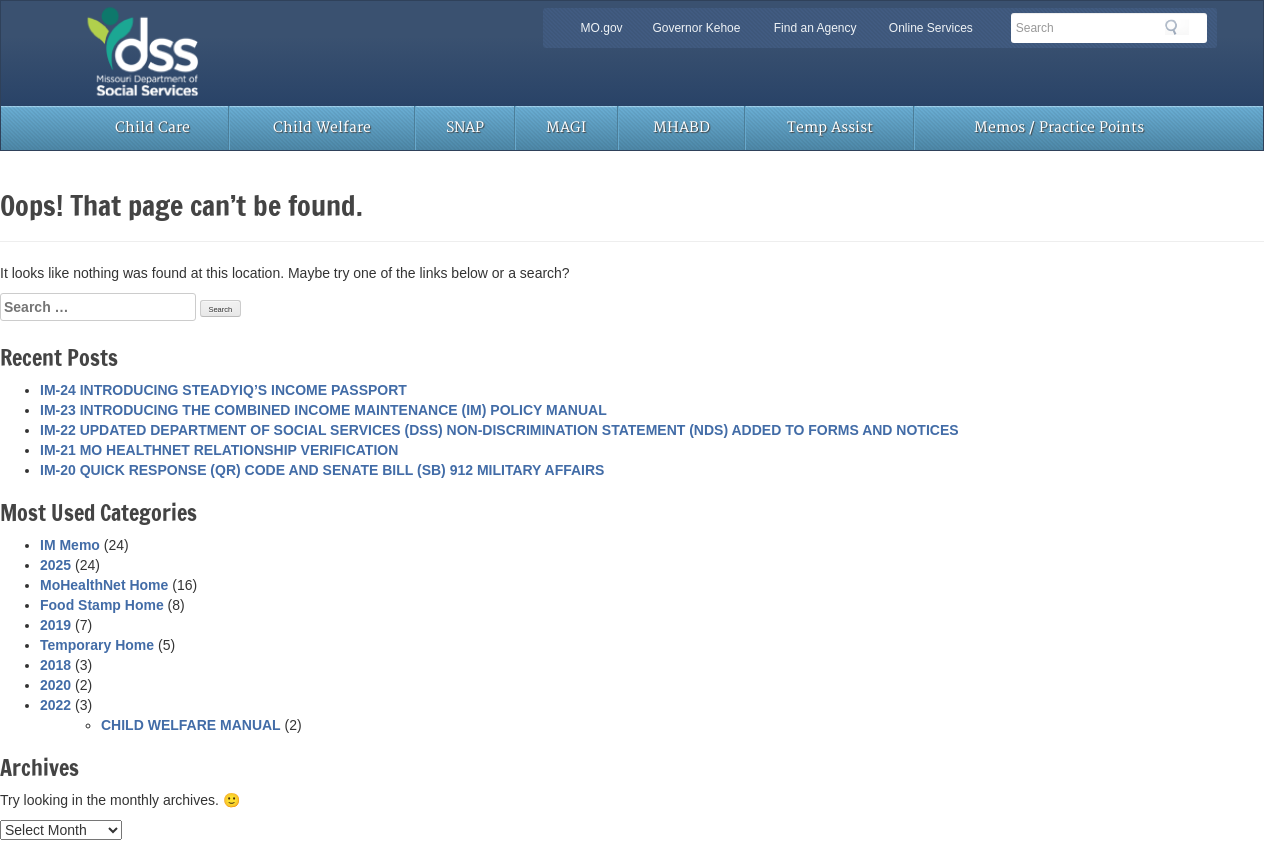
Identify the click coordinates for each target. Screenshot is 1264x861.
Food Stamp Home (102, 605)
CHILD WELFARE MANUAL (191, 725)
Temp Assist (830, 127)
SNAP (465, 127)
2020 (55, 685)
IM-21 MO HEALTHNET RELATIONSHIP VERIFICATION (219, 450)
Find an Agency (815, 28)
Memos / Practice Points (1059, 127)
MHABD (681, 127)
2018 (55, 665)
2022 (55, 705)
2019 (55, 625)
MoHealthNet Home (104, 585)
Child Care (152, 127)
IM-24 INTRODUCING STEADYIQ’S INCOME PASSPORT (223, 390)
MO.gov (602, 28)
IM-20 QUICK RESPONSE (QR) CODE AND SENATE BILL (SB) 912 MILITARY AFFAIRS (322, 470)
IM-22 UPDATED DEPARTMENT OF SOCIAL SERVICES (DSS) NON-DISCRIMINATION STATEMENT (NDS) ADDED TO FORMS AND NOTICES (499, 430)
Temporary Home (97, 645)
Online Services (931, 28)
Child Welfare (322, 127)
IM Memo (70, 545)
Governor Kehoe (696, 28)
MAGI (566, 127)
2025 (55, 565)
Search (1177, 27)
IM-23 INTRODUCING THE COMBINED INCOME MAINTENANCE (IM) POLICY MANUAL (323, 410)
